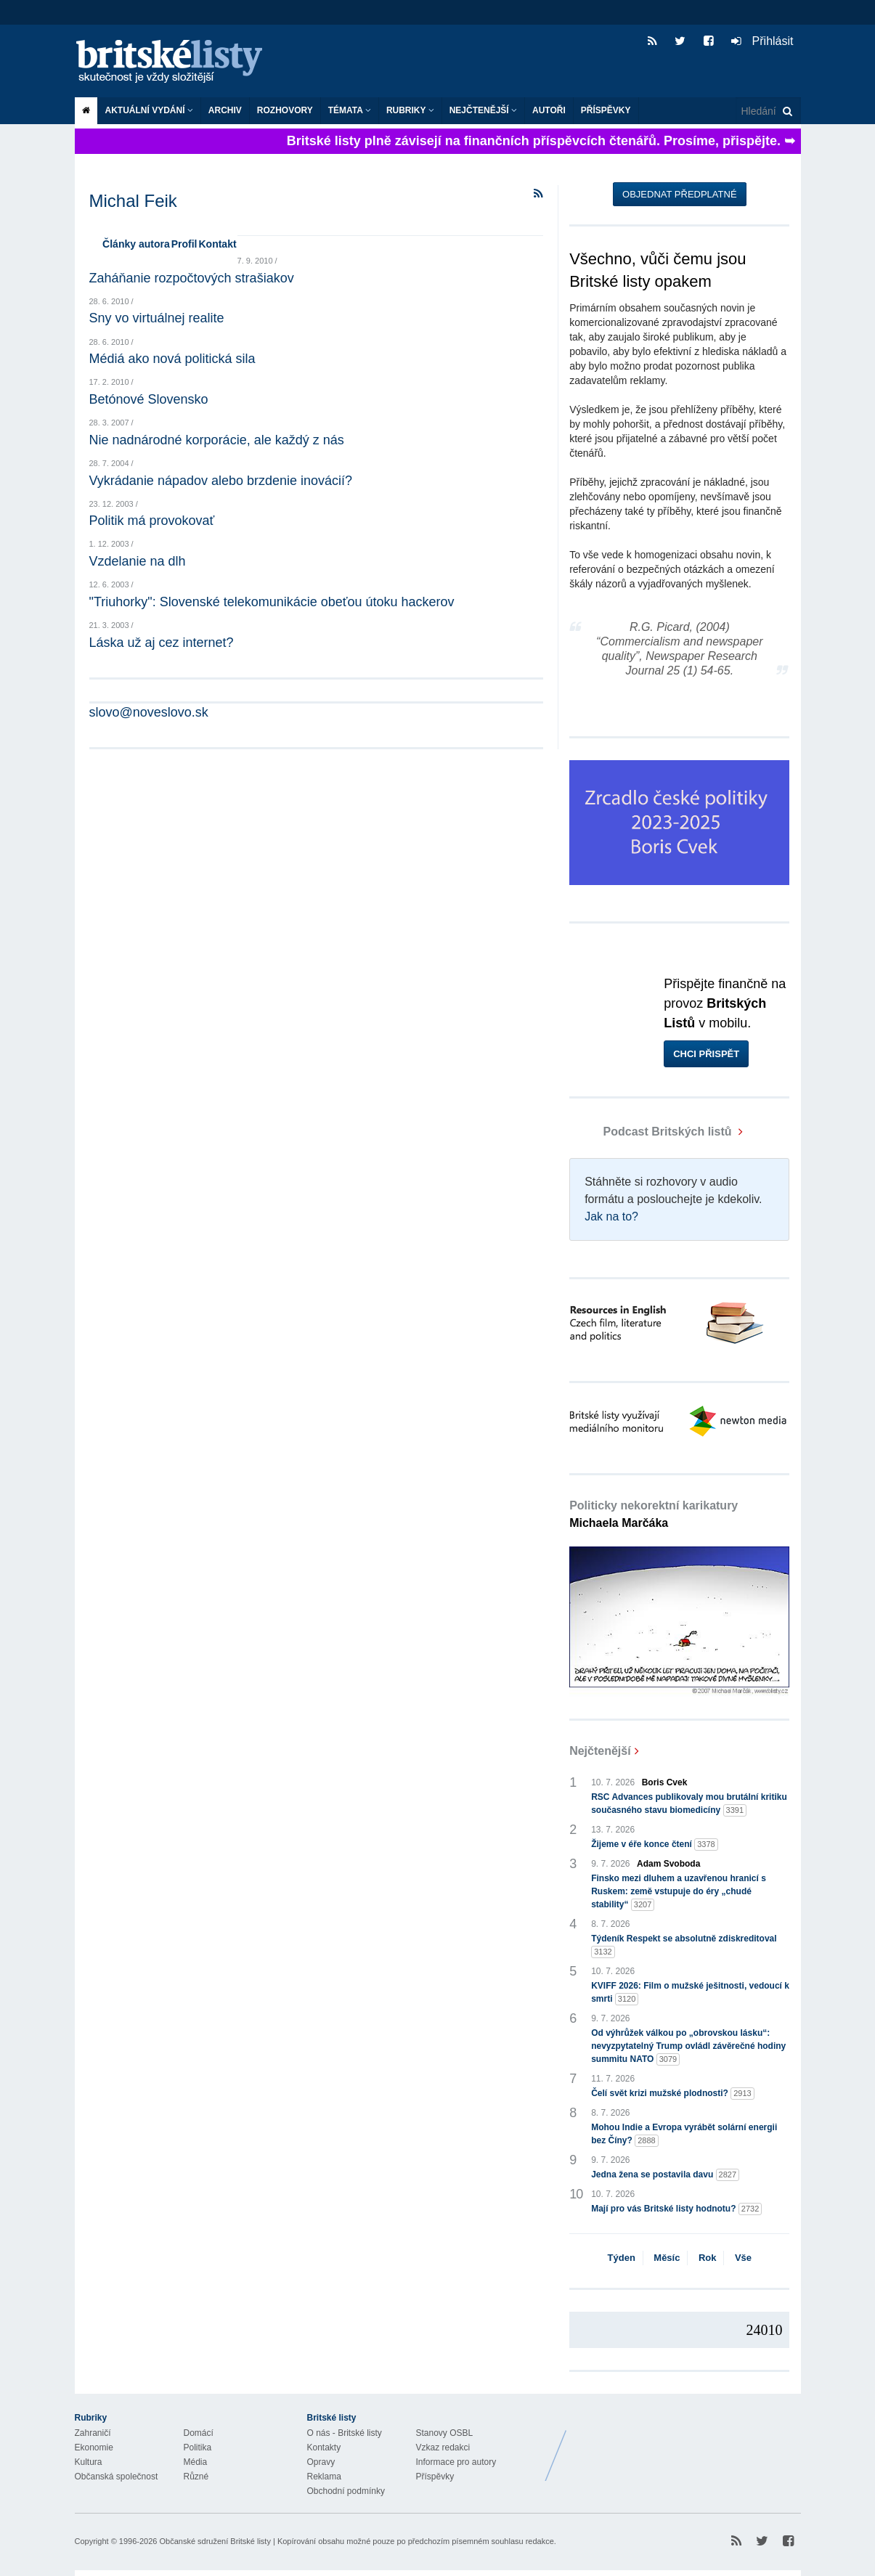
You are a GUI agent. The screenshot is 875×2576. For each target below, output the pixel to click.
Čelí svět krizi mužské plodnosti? (672, 2093)
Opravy (321, 2462)
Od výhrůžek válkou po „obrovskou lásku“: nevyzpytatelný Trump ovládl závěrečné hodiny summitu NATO (688, 2047)
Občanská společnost (116, 2476)
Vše (743, 2257)
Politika (198, 2447)
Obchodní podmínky (346, 2491)
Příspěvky (606, 110)
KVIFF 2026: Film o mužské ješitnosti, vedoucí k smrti (690, 1993)
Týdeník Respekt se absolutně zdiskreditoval (683, 1945)
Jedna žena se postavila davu (665, 2175)
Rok (708, 2257)
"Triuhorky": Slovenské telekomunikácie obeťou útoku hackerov (272, 602)
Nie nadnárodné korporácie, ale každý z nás (216, 440)
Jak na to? (611, 1216)
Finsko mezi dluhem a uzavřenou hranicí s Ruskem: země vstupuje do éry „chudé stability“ (678, 1892)
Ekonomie (94, 2447)
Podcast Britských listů (652, 1131)
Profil (184, 244)
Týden (621, 2257)
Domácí (198, 2433)
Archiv (225, 110)
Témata (349, 110)
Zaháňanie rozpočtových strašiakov (191, 278)
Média (196, 2462)
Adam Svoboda (668, 1864)
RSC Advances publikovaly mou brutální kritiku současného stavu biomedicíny (689, 1804)
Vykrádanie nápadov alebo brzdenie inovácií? (221, 480)
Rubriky (410, 110)
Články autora (136, 244)
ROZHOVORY (285, 110)
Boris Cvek (665, 1782)
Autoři (549, 110)
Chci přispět (706, 1053)
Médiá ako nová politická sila (172, 358)
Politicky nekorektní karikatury (653, 1514)
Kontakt (217, 244)
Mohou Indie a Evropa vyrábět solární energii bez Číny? (684, 2134)
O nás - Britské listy (344, 2433)
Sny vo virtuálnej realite (156, 318)
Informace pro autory (456, 2462)
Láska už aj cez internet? (161, 642)
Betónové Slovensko (148, 399)
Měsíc (667, 2257)
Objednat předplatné (679, 194)
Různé (196, 2476)
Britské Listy (686, 2444)
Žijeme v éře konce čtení (654, 1844)
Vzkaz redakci (443, 2447)
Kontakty (324, 2447)
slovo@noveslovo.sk (148, 712)
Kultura (88, 2462)
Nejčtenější (483, 110)
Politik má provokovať (152, 520)
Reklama (324, 2476)
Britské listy (176, 62)
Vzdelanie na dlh (137, 561)
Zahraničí (93, 2433)
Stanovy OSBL (444, 2433)
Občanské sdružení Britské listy (214, 2541)
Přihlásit (762, 41)
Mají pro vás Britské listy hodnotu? (676, 2209)
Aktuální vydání (149, 110)
